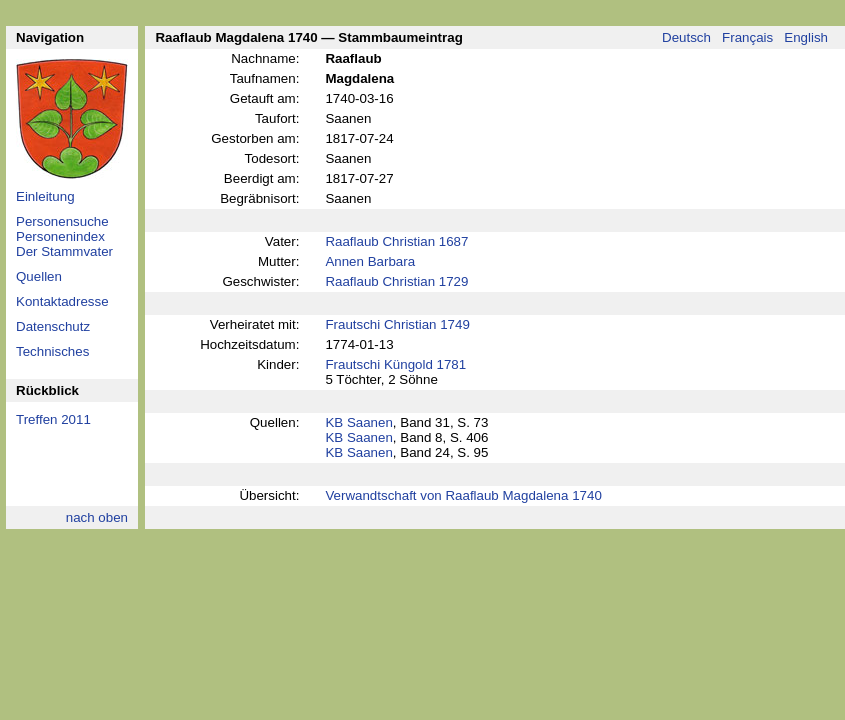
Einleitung (45, 196)
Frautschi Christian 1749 (397, 324)
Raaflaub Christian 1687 (396, 241)
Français (747, 37)
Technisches (52, 351)
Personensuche (62, 221)
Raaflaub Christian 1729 (396, 281)
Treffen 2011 (53, 419)
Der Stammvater (64, 251)
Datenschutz (53, 326)
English (806, 37)
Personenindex (60, 236)
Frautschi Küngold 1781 (395, 364)
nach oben (97, 517)
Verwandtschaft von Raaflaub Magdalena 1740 (463, 495)
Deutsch (686, 37)
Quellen (39, 276)
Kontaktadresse (62, 301)
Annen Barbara (370, 261)
